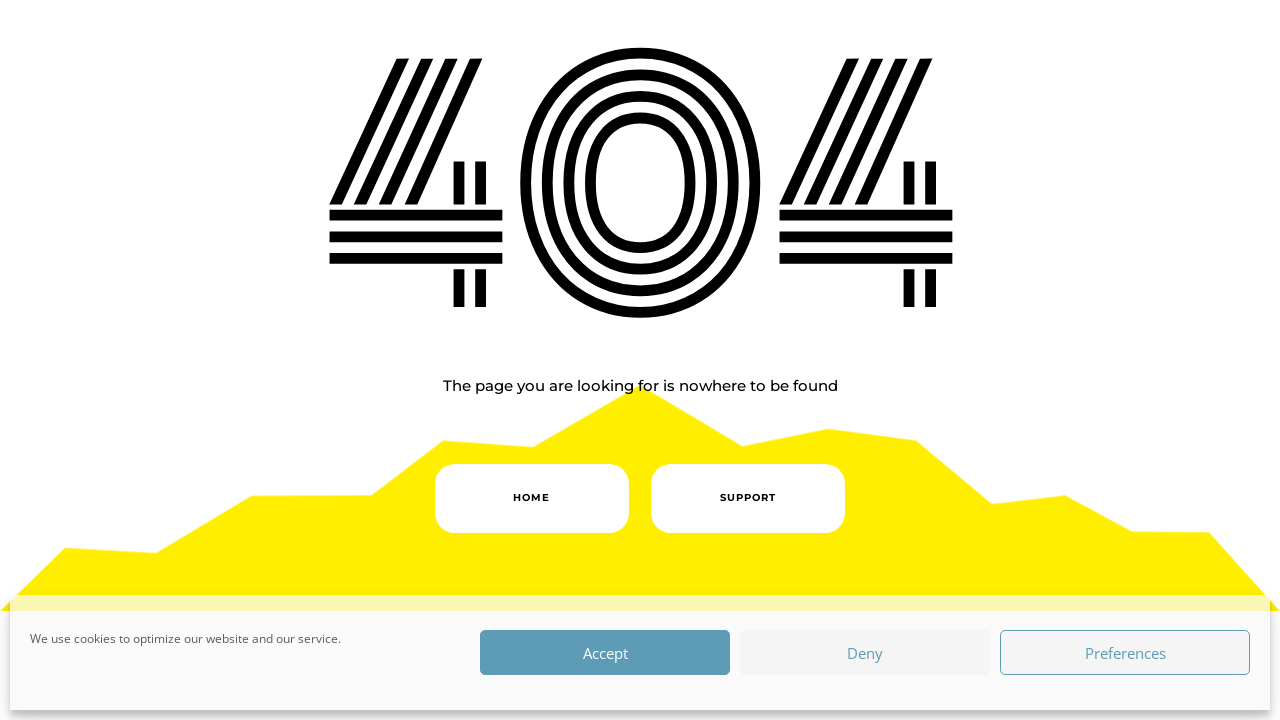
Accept (605, 653)
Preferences (1125, 653)
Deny (865, 653)
